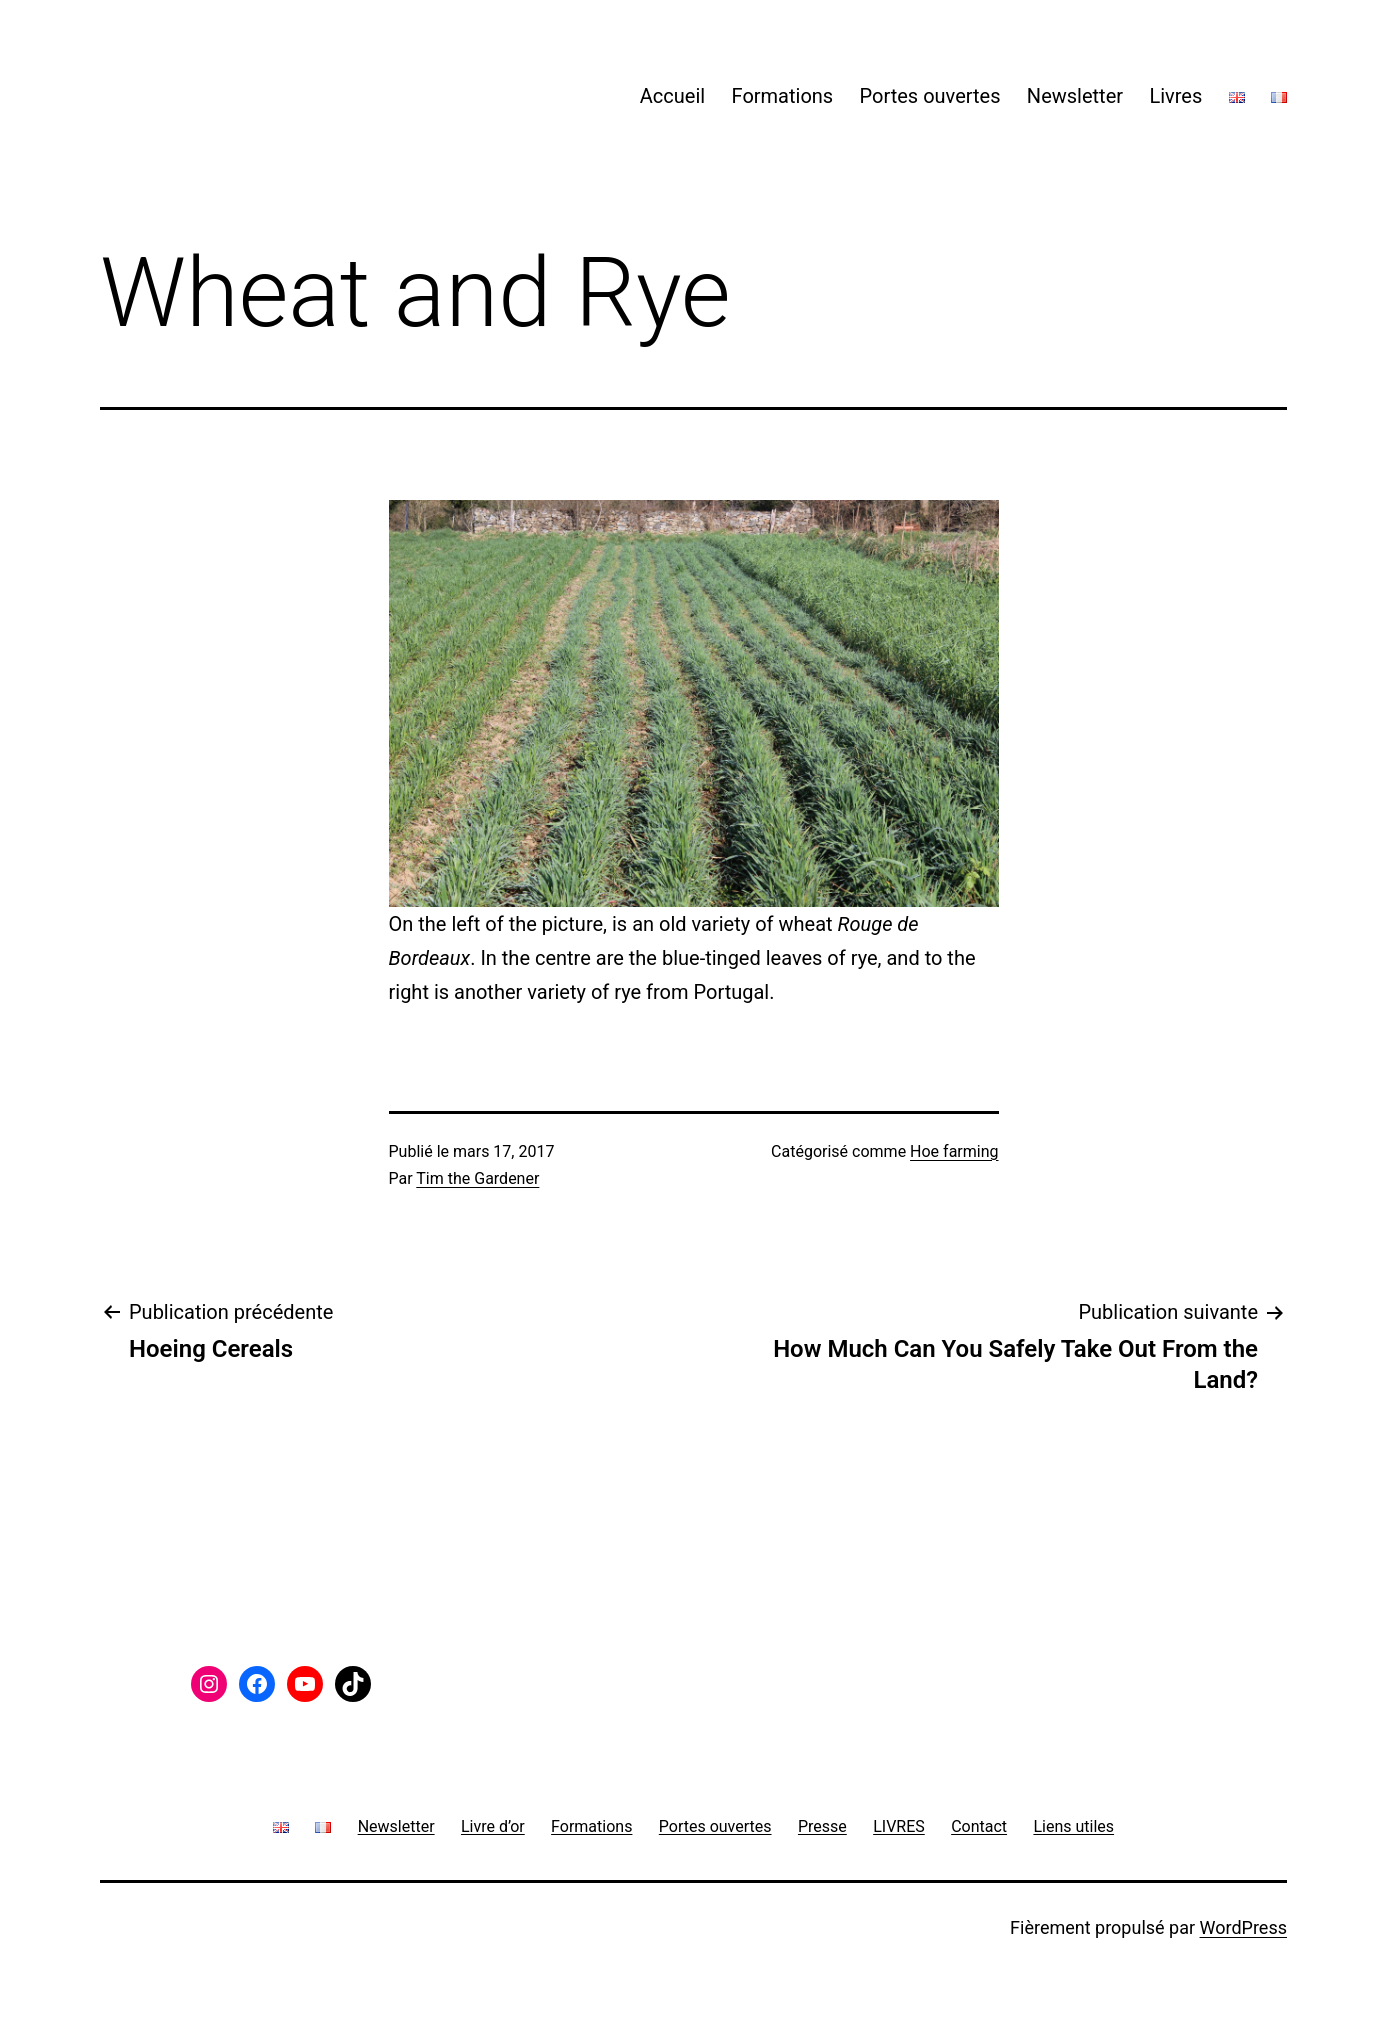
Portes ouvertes (930, 96)
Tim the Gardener (477, 1178)
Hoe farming (954, 1151)
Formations (783, 96)
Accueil (672, 96)
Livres (1175, 96)
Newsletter (1075, 96)
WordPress (1243, 1927)
